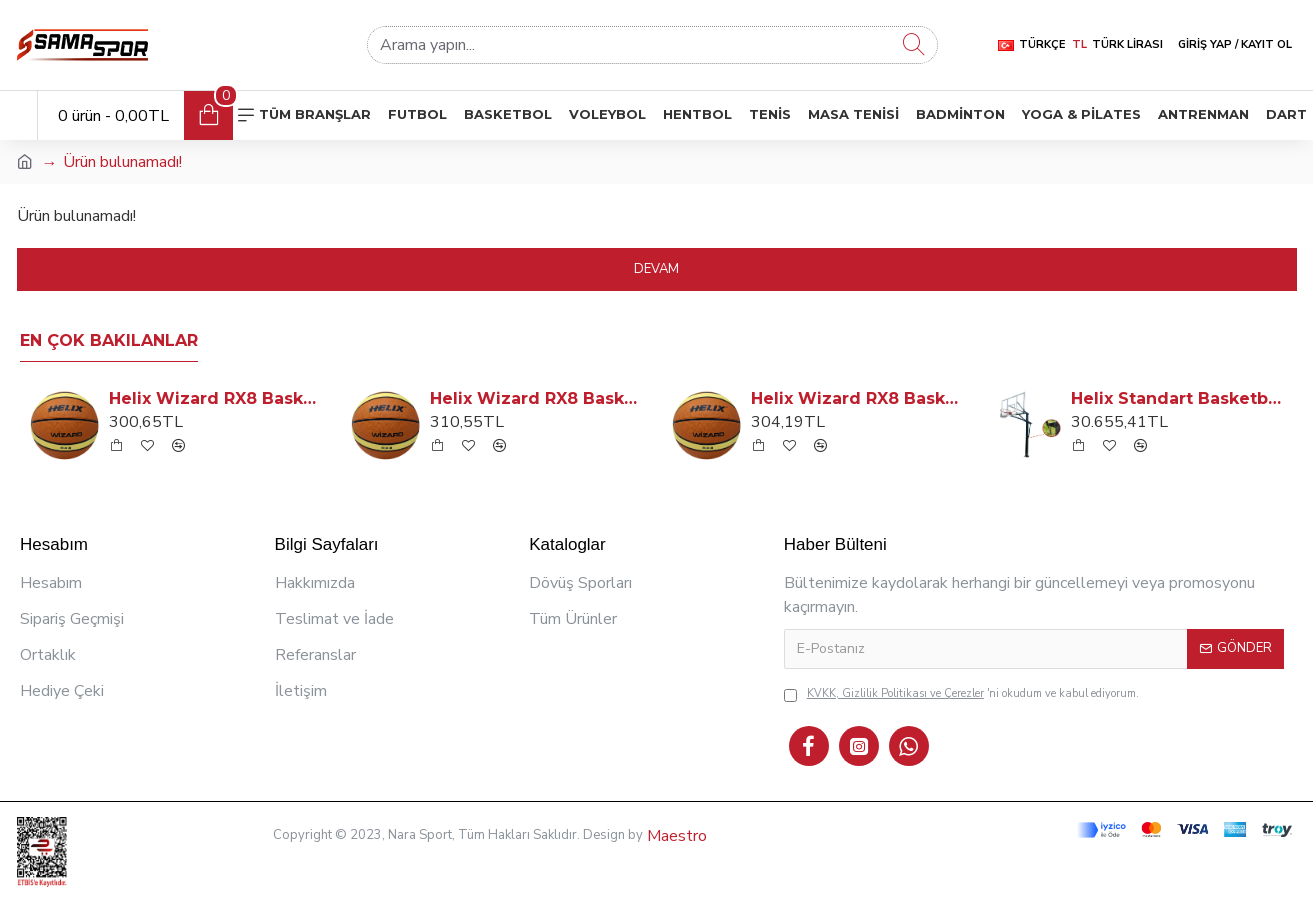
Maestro (675, 836)
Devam (656, 269)
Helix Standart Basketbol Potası (1178, 398)
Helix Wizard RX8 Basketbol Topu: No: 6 (858, 398)
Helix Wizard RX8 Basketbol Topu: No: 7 (537, 398)
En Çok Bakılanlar (109, 340)
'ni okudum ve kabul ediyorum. (961, 694)
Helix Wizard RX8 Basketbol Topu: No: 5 (216, 398)
